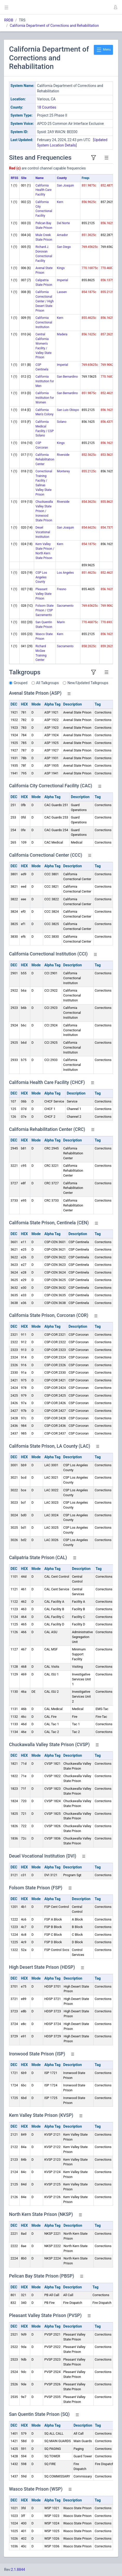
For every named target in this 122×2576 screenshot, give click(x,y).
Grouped (20, 683)
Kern (60, 202)
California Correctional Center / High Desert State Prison (44, 301)
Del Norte (63, 223)
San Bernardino (67, 376)
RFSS (14, 178)
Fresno (61, 589)
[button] (115, 7)
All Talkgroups (47, 683)
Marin (61, 622)
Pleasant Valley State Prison (43, 593)
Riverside (63, 455)
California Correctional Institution (43, 322)
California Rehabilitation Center (44, 459)
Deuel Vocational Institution (42, 532)
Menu (103, 50)
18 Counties (46, 107)
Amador (62, 235)
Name (39, 178)
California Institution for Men (44, 381)
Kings (61, 268)
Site (23, 178)
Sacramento (65, 605)
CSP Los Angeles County (41, 577)
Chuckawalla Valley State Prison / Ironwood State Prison (44, 511)
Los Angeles (65, 572)
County (62, 178)
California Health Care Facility (43, 190)
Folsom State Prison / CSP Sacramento (44, 610)
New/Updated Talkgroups (87, 683)
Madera (62, 334)
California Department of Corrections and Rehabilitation (54, 25)
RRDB (8, 20)
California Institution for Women (44, 397)
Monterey (63, 471)
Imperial (62, 280)
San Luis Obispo (68, 410)
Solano (61, 422)
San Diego (64, 247)
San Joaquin (65, 185)
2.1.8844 (18, 2569)
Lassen (62, 292)
